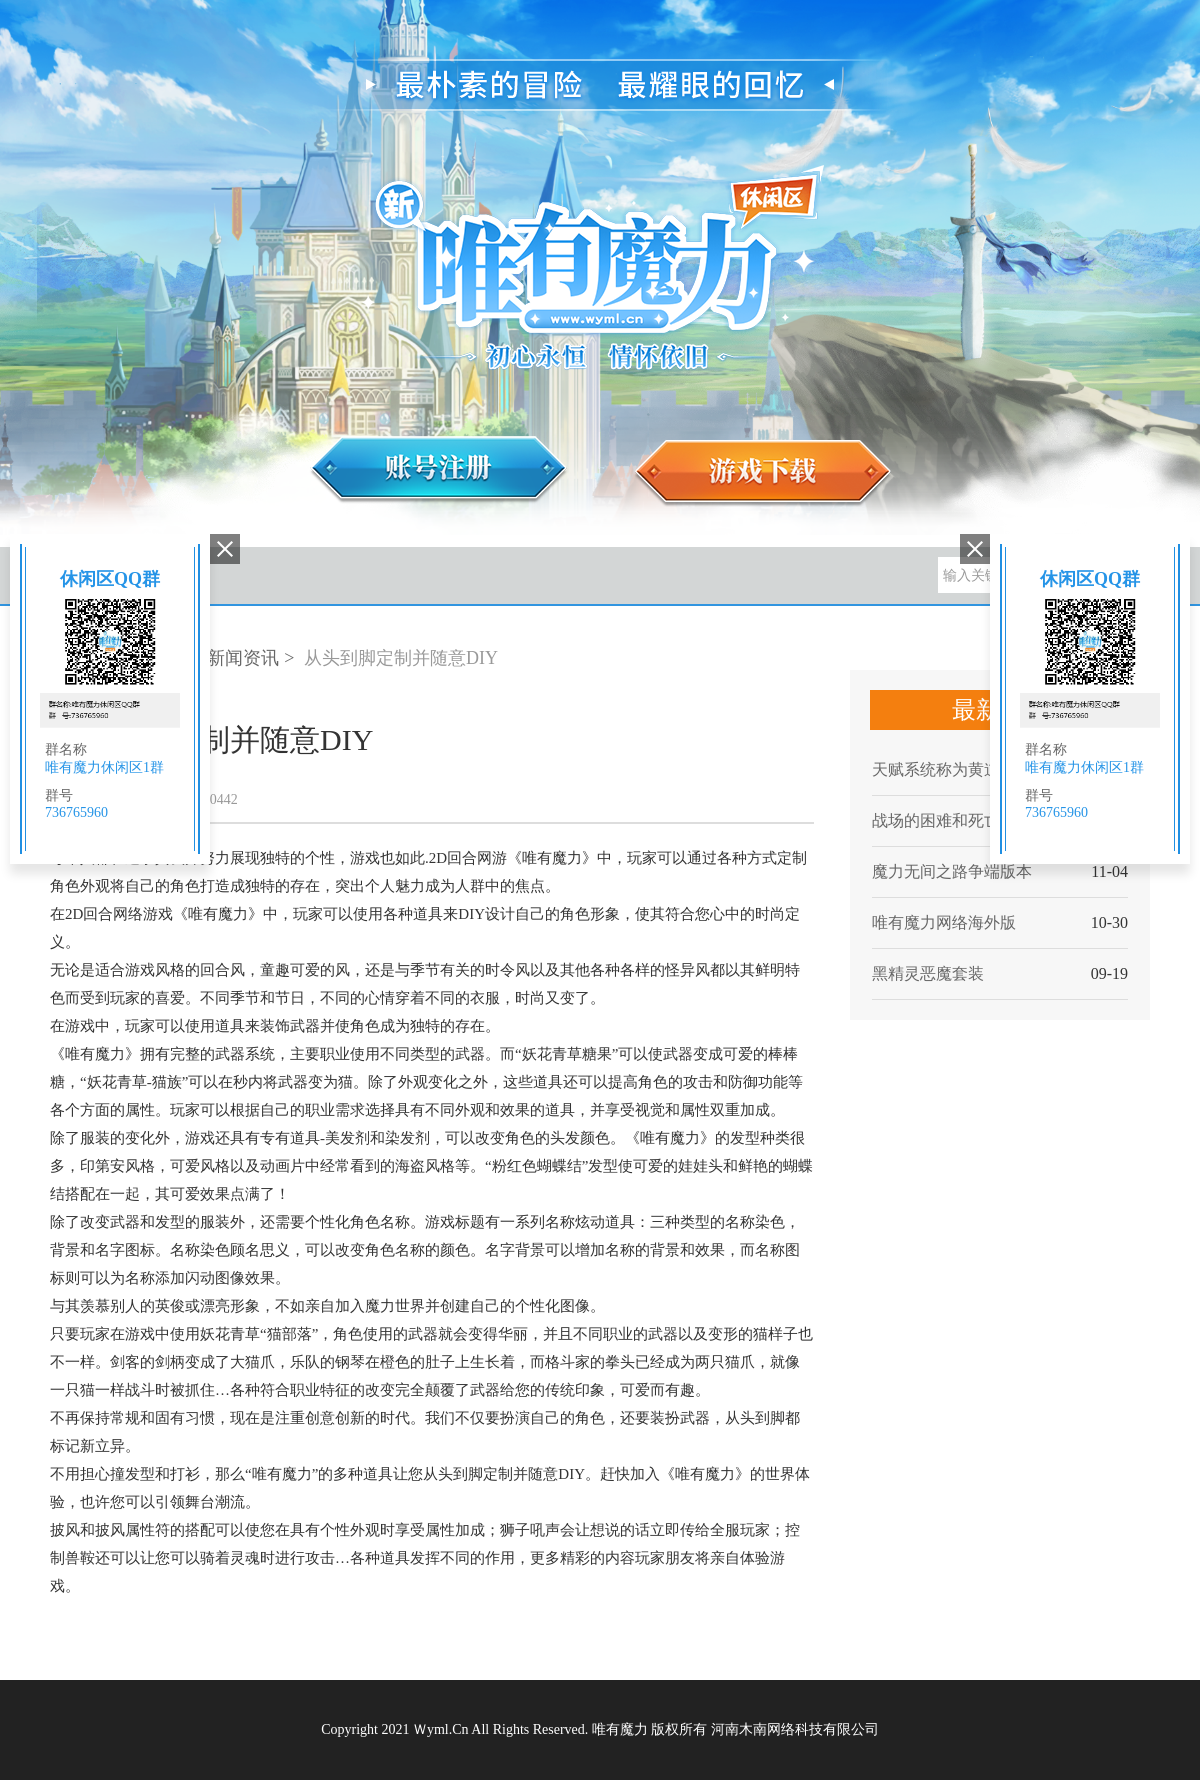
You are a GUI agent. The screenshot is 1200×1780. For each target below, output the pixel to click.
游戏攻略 (345, 576)
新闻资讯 (243, 658)
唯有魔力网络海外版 (944, 922)
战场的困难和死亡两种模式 (968, 820)
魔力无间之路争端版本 (952, 871)
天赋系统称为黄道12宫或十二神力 (977, 769)
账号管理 (505, 576)
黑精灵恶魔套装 (928, 973)
